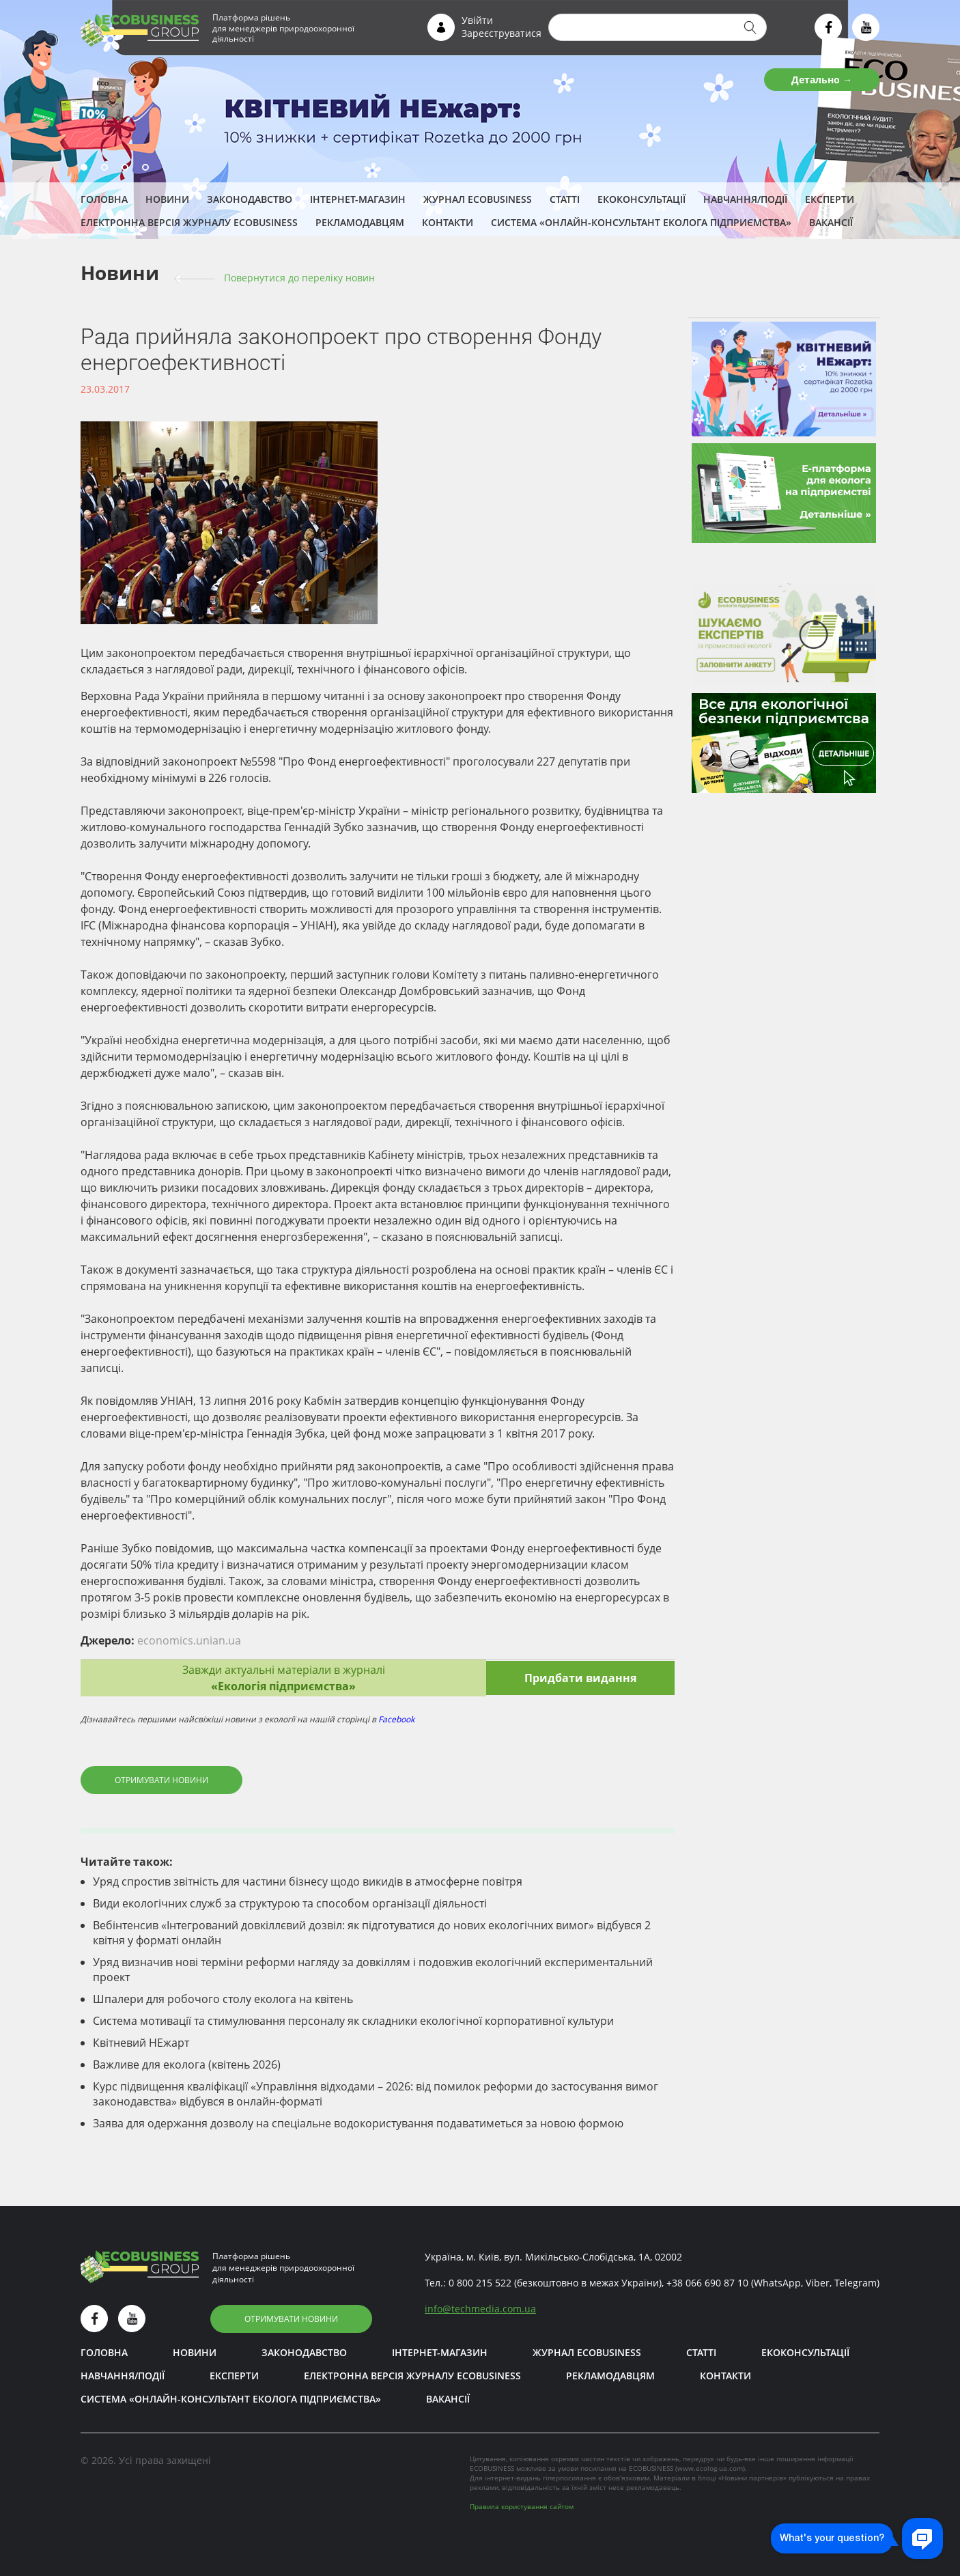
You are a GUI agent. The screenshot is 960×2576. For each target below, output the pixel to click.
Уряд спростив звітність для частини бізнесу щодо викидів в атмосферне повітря (307, 1881)
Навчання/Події (745, 199)
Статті (565, 199)
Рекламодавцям (359, 222)
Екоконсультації (641, 199)
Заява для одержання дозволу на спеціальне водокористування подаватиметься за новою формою (358, 2123)
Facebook (396, 1719)
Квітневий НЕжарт (141, 2042)
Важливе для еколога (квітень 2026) (187, 2064)
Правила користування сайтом (522, 2506)
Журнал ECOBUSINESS (477, 199)
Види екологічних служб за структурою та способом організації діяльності (290, 1903)
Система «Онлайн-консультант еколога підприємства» (641, 222)
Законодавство (249, 199)
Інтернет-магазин (358, 199)
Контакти (447, 222)
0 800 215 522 (480, 2282)
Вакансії (831, 222)
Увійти (477, 20)
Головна (104, 199)
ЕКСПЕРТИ (829, 199)
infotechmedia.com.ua (480, 2308)
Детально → (821, 79)
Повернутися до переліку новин (299, 277)
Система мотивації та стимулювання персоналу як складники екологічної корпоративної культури (353, 2020)
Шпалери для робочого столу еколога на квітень (223, 1998)
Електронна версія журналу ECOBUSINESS (189, 222)
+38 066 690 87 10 (707, 2282)
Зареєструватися (501, 33)
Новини (167, 199)
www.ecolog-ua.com (710, 2468)
